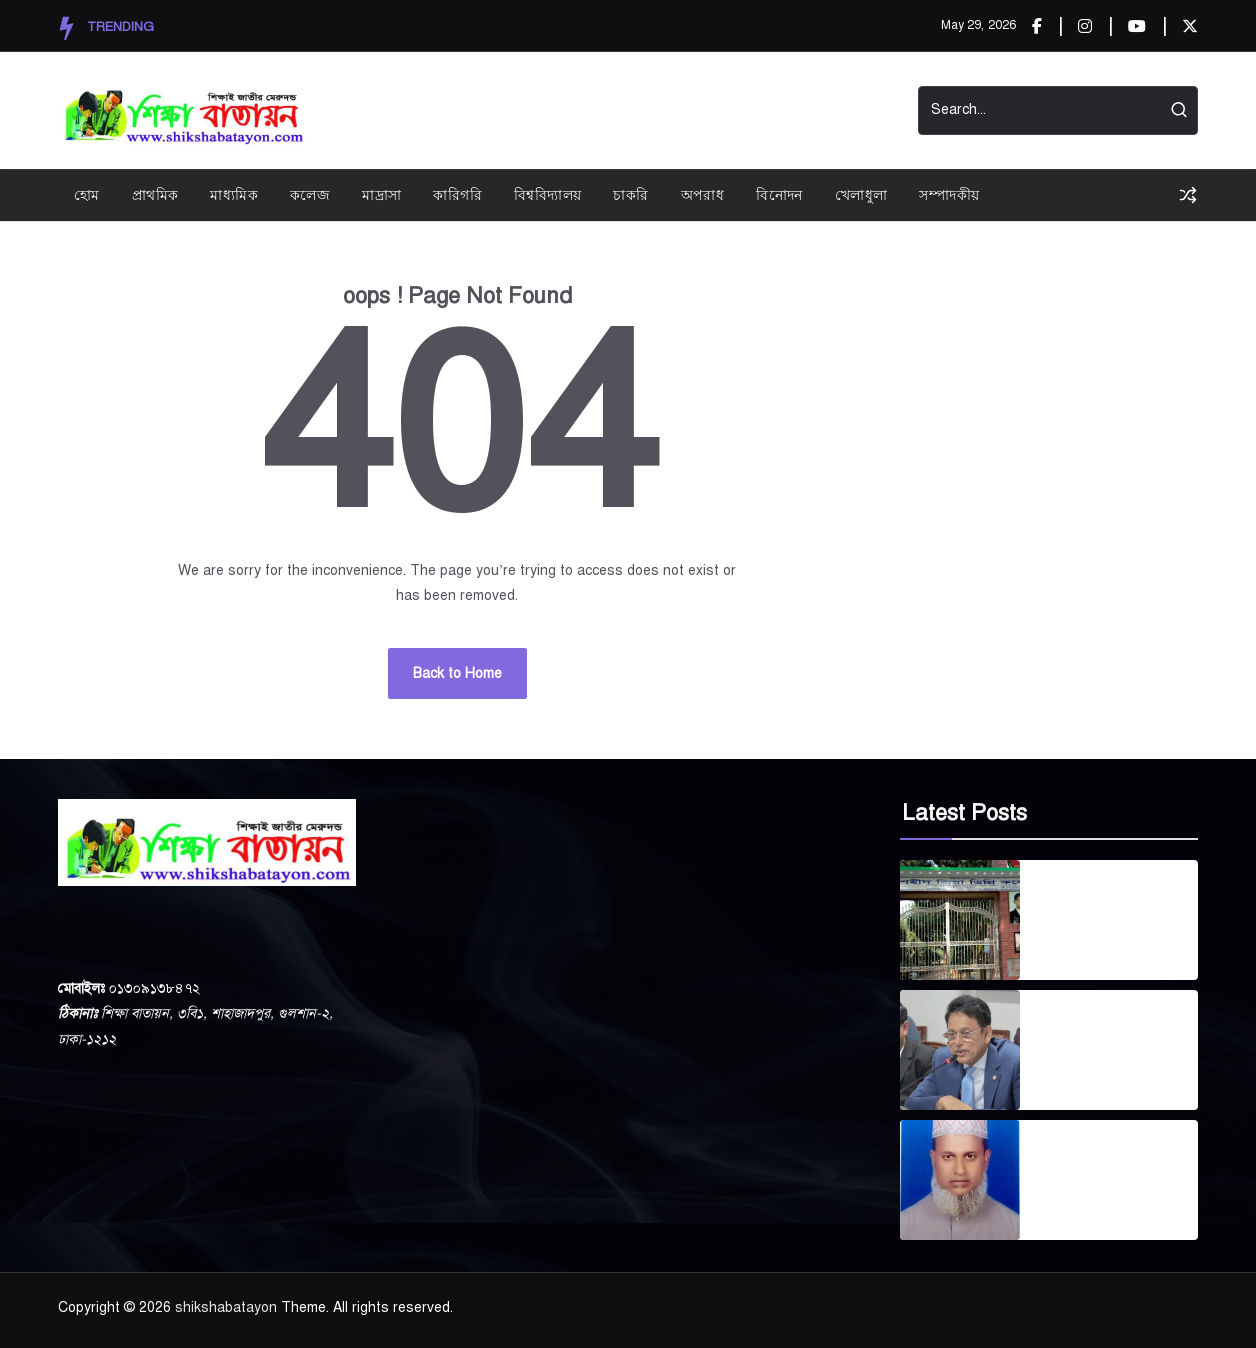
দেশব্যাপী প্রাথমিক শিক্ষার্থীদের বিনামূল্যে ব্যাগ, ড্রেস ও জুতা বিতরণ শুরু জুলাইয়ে (1115, 1038)
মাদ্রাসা (381, 194)
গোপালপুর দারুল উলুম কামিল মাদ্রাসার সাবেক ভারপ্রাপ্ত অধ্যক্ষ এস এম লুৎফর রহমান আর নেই (1104, 1168)
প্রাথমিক (155, 194)
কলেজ (310, 194)
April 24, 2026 (1078, 1207)
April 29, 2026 (1078, 1077)
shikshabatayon (226, 1307)
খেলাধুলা (861, 194)
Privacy (590, 110)
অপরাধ (703, 194)
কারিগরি (457, 194)
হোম (87, 194)
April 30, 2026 (1078, 947)
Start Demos (762, 110)
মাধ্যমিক (234, 194)
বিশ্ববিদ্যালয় (547, 194)
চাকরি (630, 194)
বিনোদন (779, 194)
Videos (667, 110)
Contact (860, 110)
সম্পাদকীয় (949, 194)
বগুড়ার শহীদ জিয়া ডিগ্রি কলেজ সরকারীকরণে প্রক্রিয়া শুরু (1104, 908)
